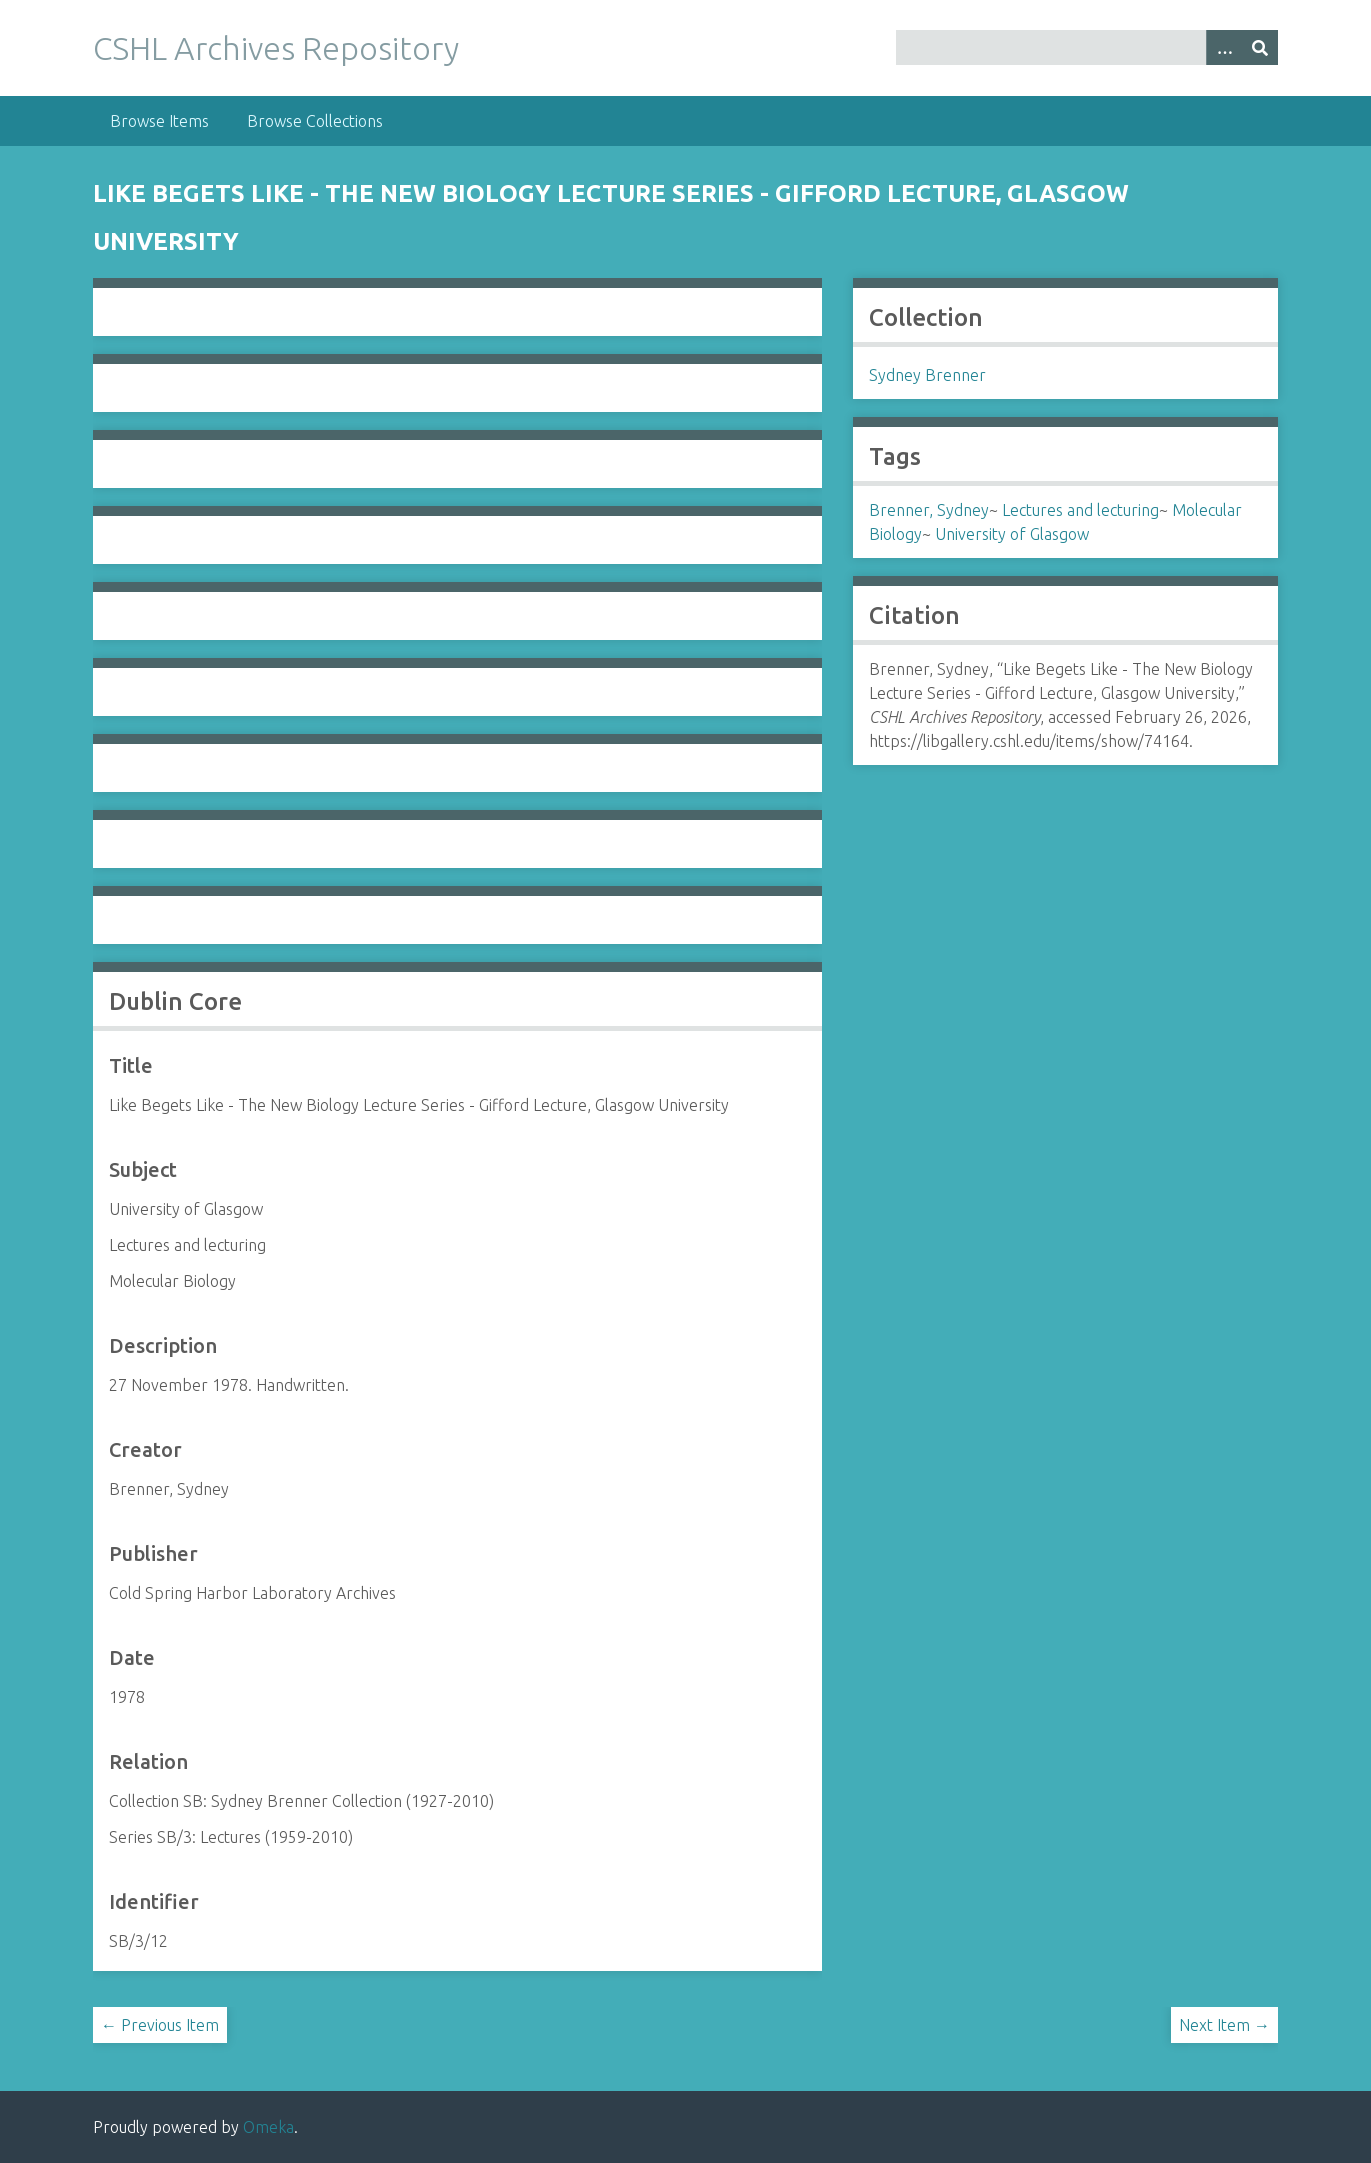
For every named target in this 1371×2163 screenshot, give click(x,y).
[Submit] (1260, 47)
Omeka (268, 2127)
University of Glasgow (1012, 534)
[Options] (1224, 47)
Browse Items (159, 121)
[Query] (1087, 47)
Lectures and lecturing (1080, 510)
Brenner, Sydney (929, 510)
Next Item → (1224, 2025)
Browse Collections (315, 121)
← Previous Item (160, 2025)
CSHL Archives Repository (276, 48)
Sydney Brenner (927, 375)
